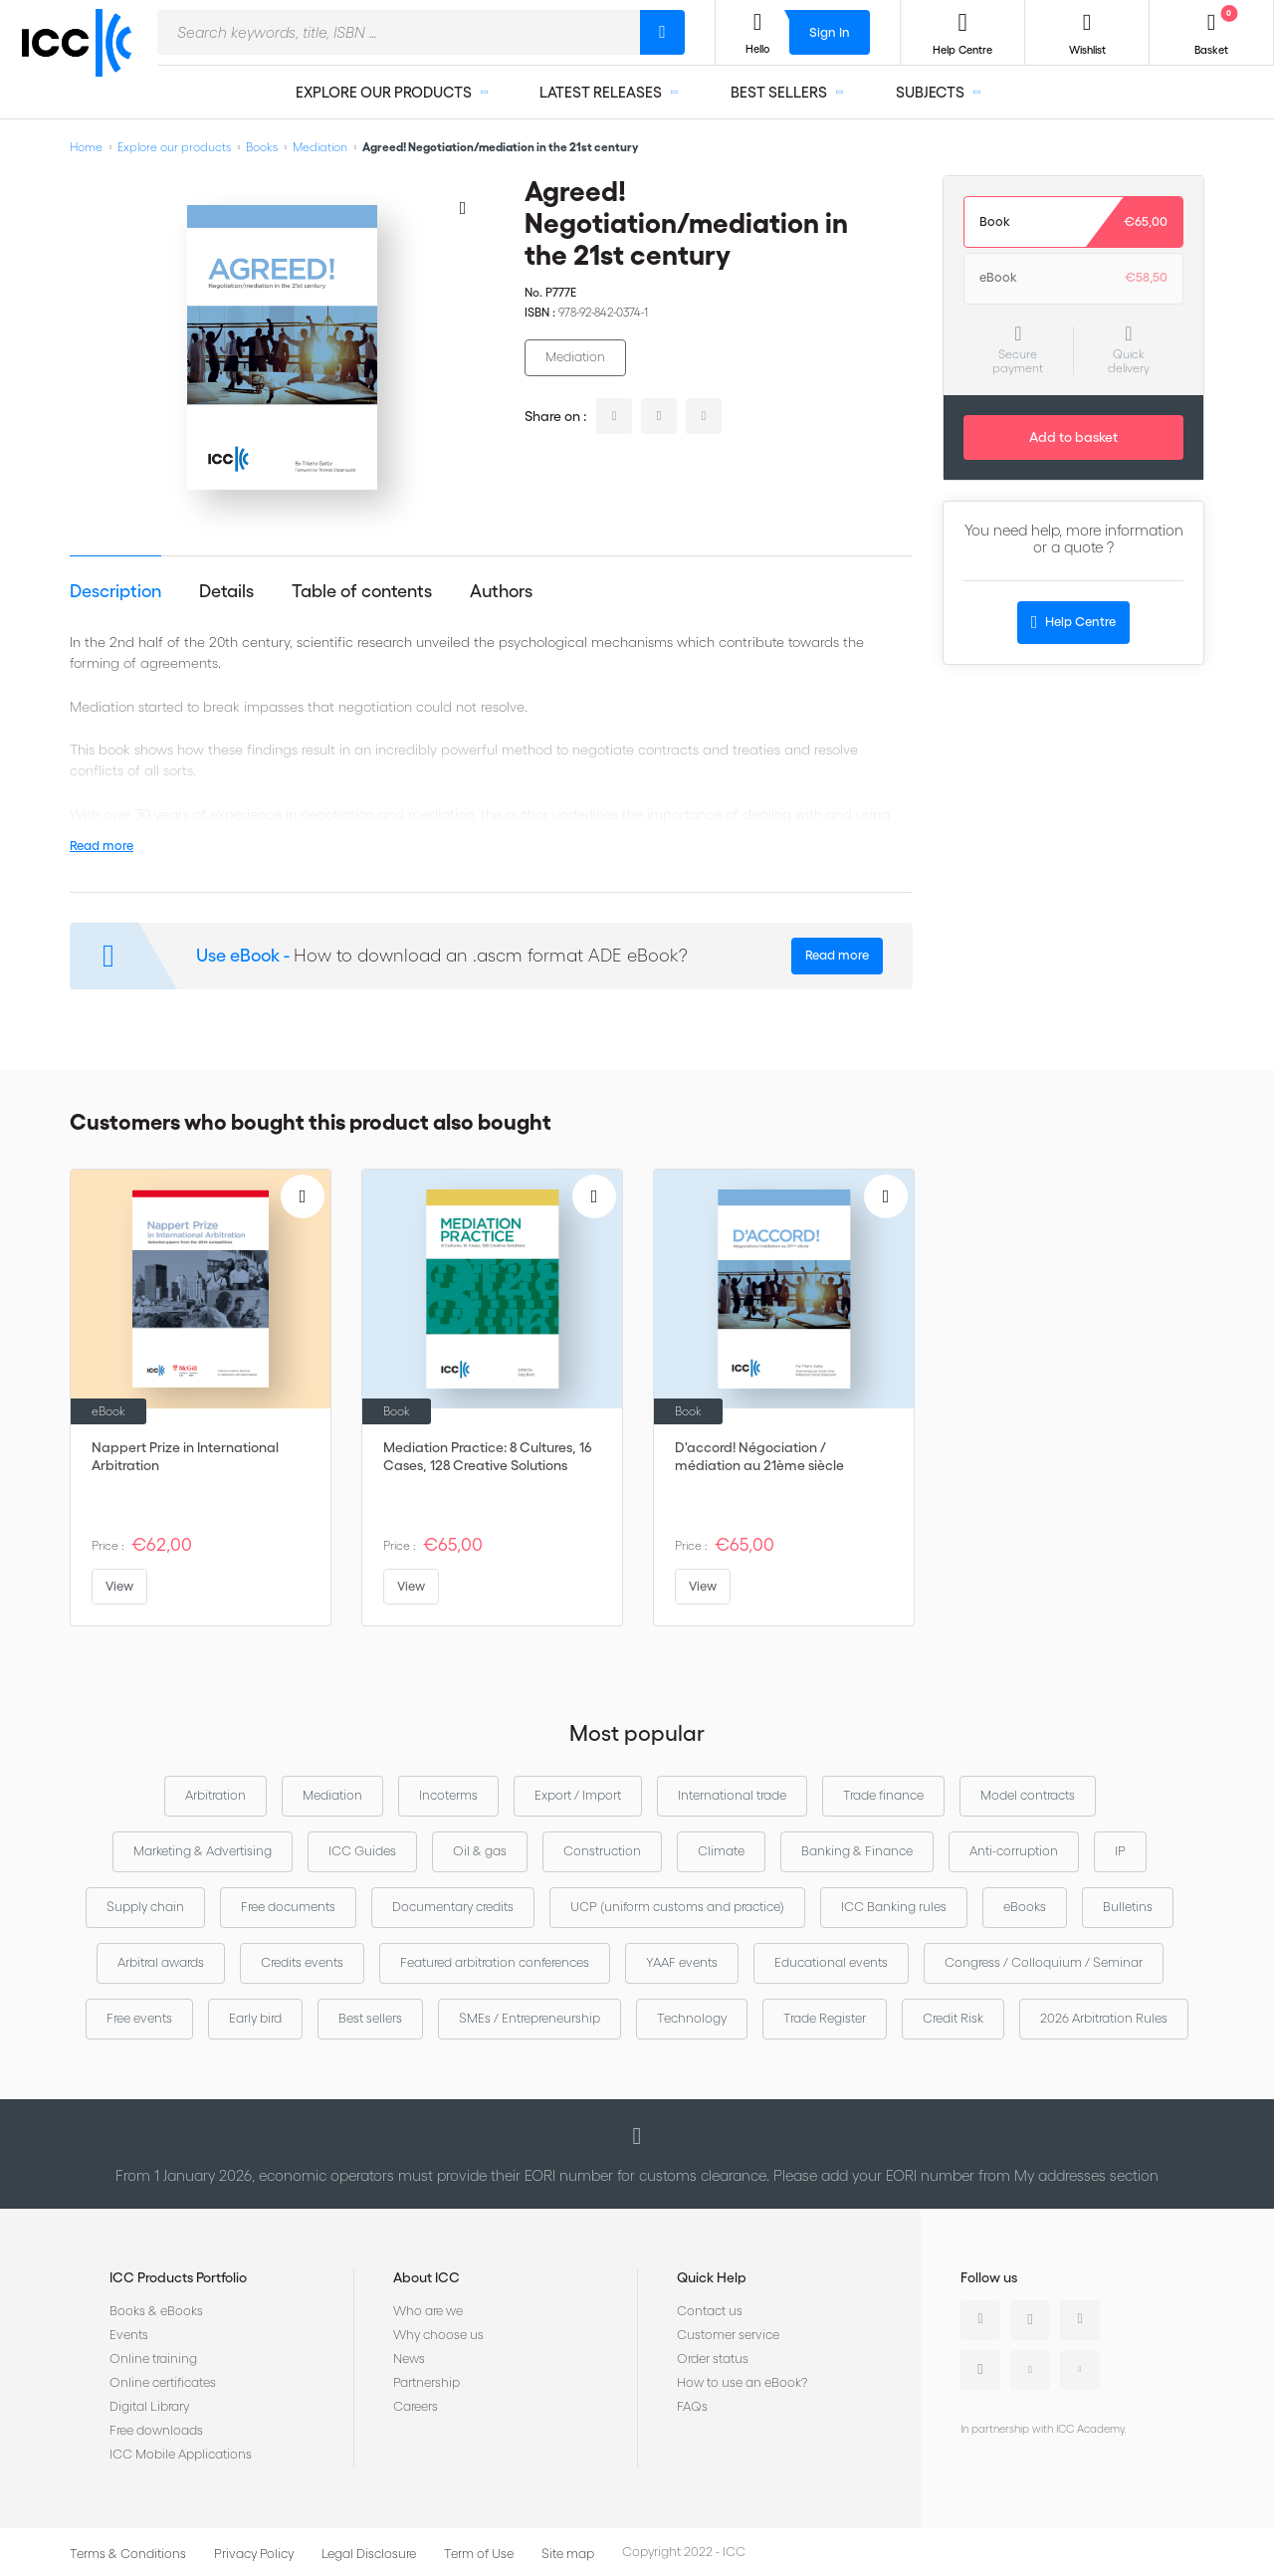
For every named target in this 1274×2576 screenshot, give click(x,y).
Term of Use (479, 2553)
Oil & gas (480, 1850)
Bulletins (1128, 1906)
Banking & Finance (857, 1850)
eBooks (1024, 1906)
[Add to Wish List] (463, 207)
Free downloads (156, 2430)
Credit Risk (953, 2018)
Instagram (980, 2370)
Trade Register (824, 2018)
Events (128, 2334)
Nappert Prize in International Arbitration (185, 1456)
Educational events (831, 1962)
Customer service (728, 2334)
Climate (721, 1850)
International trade (732, 1795)
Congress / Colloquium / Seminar (1044, 1962)
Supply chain (145, 1906)
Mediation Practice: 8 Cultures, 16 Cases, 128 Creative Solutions (487, 1456)
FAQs (692, 2406)
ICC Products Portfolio (178, 2277)
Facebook (1080, 2320)
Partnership (426, 2382)
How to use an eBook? (742, 2382)
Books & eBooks (156, 2310)
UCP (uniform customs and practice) (677, 1906)
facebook (704, 416)
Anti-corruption (1013, 1850)
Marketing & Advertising (202, 1850)
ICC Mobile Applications (180, 2454)
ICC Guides (362, 1850)
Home (86, 146)
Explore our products (174, 146)
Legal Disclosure (368, 2553)
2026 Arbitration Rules (1104, 2018)
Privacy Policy (254, 2553)
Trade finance (883, 1795)
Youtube (1030, 2370)
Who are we (428, 2310)
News (409, 2358)
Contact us (710, 2310)
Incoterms (448, 1795)
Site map (567, 2553)
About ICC (426, 2277)
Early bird (255, 2018)
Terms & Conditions (128, 2553)
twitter (659, 416)
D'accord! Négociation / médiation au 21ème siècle (759, 1456)
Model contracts (1027, 1795)
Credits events (302, 1962)
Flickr (1080, 2370)
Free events (139, 2018)
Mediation (320, 146)
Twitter (1030, 2320)
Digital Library (149, 2406)
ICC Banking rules (894, 1906)
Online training (153, 2358)
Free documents (288, 1906)
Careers (415, 2406)
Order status (712, 2358)
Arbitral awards (160, 1962)
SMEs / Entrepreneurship (529, 2018)
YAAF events (682, 1962)
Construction (602, 1850)
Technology (692, 2018)
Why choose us (438, 2334)
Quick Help (711, 2277)
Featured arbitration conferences (494, 1962)
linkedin (614, 416)
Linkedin (980, 2320)
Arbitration (215, 1795)
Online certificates (162, 2382)
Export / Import (577, 1795)
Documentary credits (453, 1906)
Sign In (829, 32)
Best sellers (370, 2018)
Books (262, 146)
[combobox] (398, 32)
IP (1120, 1850)
